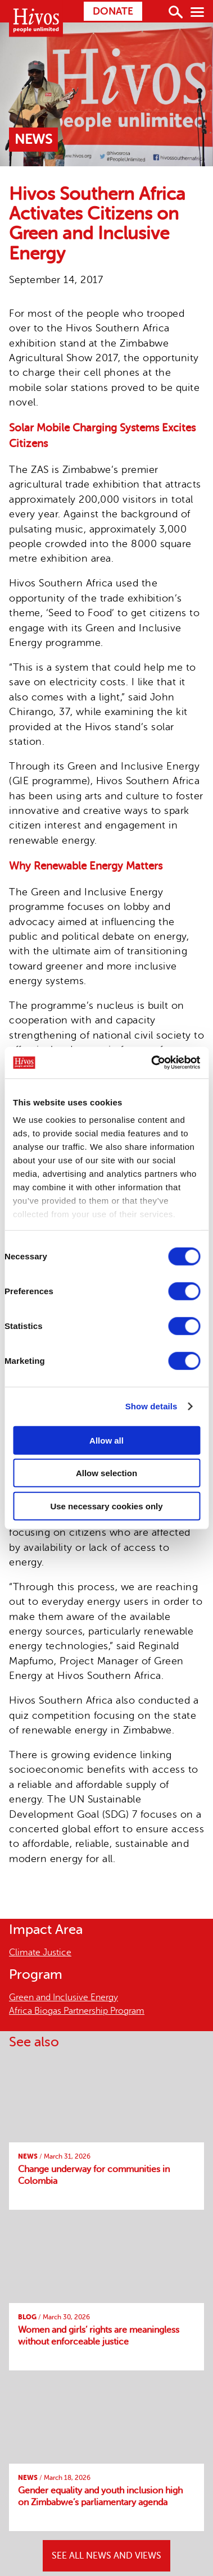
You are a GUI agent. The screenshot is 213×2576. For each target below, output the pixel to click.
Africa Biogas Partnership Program (76, 2011)
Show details (151, 1406)
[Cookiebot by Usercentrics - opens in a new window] (152, 1062)
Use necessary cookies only (106, 1505)
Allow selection (106, 1473)
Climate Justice (40, 1952)
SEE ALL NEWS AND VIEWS (106, 2556)
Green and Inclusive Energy (63, 1997)
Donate (113, 11)
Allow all (106, 1440)
